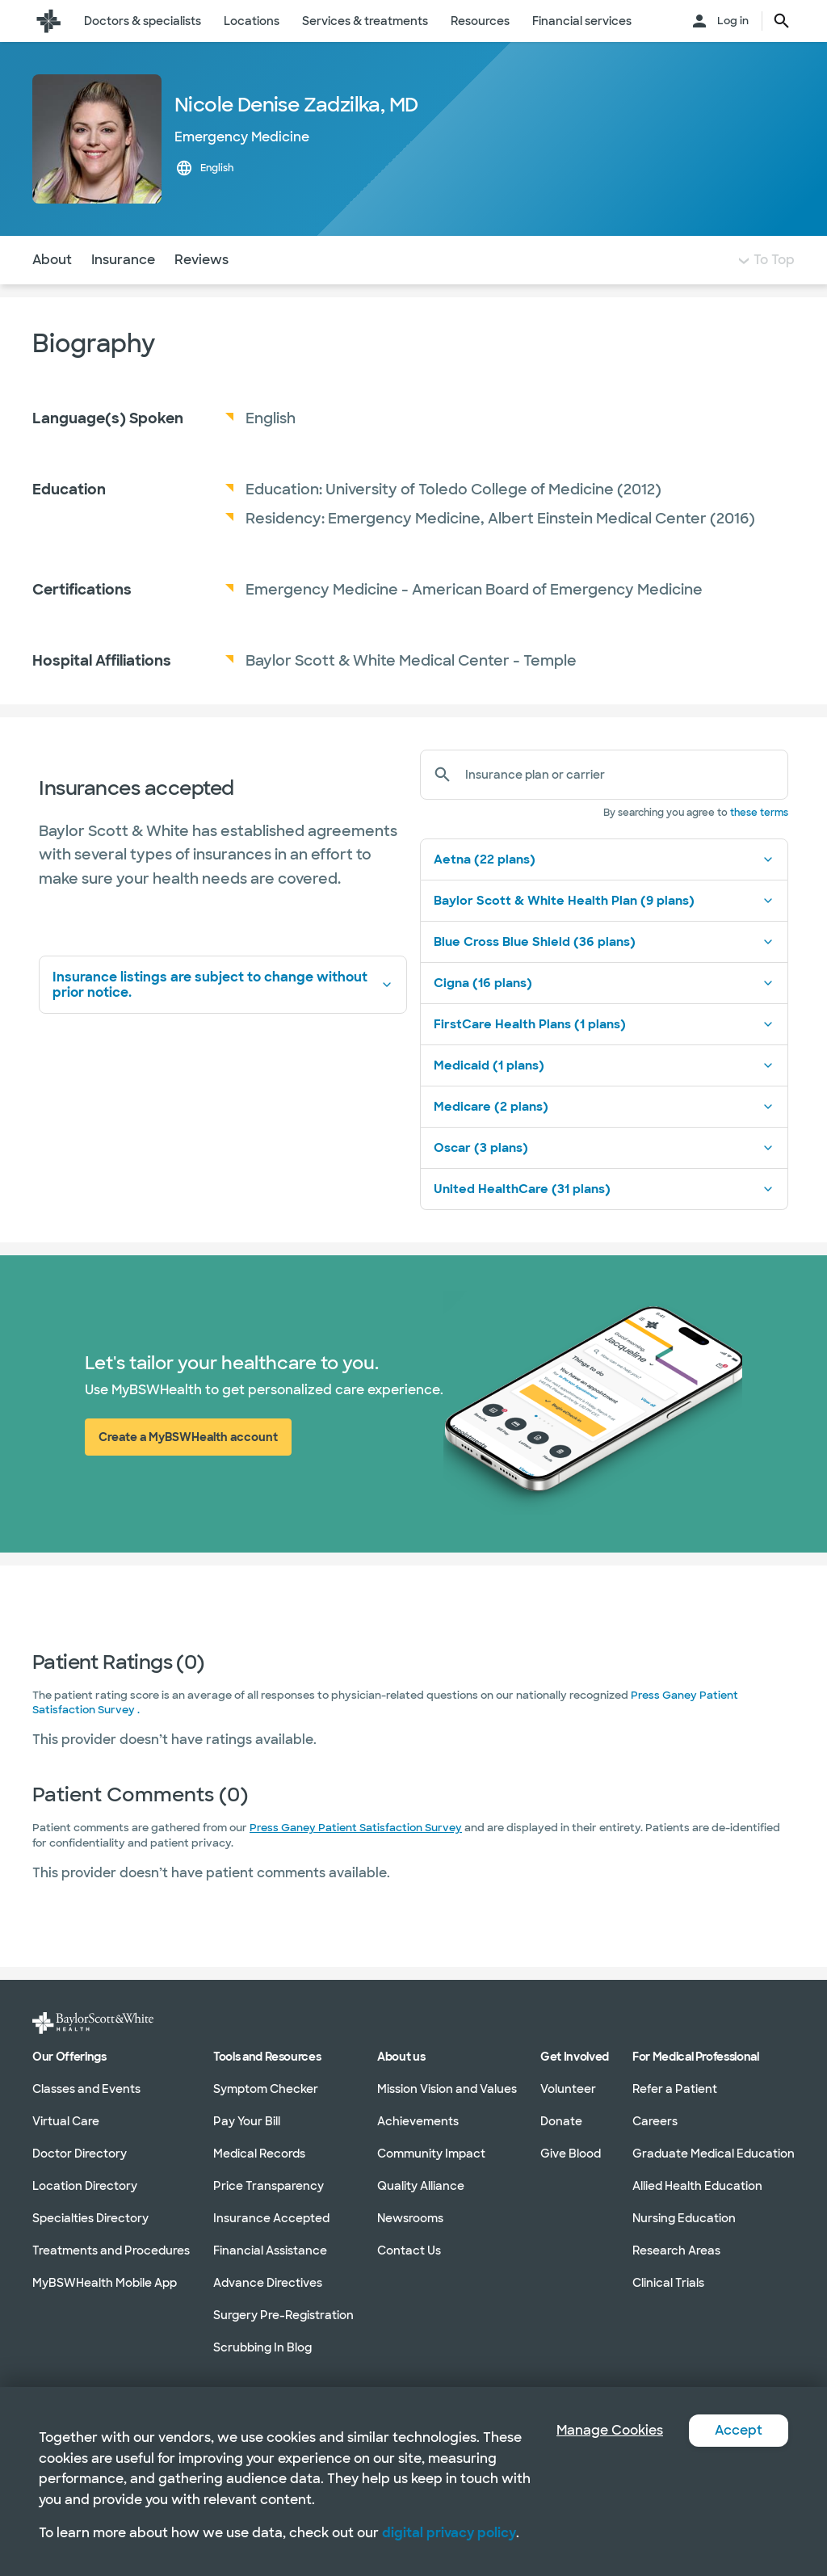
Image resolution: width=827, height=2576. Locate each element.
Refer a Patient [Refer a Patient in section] (674, 2088)
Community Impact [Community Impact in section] (431, 2152)
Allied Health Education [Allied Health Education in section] (697, 2185)
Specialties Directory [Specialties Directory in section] (90, 2217)
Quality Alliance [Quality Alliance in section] (420, 2185)
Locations (251, 21)
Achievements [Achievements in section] (418, 2120)
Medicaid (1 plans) (604, 1065)
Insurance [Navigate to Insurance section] (123, 259)
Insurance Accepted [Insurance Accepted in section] (271, 2217)
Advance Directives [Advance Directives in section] (267, 2282)
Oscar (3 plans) (604, 1148)
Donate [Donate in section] (561, 2120)
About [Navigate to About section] (52, 259)
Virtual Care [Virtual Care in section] (65, 2120)
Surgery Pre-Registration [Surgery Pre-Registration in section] (283, 2314)
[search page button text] (782, 21)
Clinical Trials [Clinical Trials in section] (668, 2282)
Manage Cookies (609, 2430)
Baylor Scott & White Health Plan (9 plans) (604, 900)
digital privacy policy (449, 2532)
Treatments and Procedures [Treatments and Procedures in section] (111, 2249)
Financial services (582, 21)
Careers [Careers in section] (655, 2120)
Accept (738, 2430)
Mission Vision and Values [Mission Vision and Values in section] (447, 2088)
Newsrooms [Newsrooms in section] (410, 2217)
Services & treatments (365, 21)
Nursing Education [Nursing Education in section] (684, 2217)
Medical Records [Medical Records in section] (259, 2152)
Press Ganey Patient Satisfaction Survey (356, 1827)
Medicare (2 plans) (604, 1106)
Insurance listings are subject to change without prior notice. (222, 984)
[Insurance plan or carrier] (620, 775)
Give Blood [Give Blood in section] (570, 2152)
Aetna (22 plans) (604, 859)
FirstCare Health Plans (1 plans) (604, 1024)
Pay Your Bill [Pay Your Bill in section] (246, 2120)
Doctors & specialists (142, 21)
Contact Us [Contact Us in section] (409, 2249)
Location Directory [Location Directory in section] (84, 2185)
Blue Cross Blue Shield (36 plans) (604, 942)
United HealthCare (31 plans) (604, 1189)
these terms (759, 812)
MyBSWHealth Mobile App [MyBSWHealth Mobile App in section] (104, 2282)
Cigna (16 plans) (604, 983)
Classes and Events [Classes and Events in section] (86, 2088)
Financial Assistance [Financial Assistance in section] (270, 2249)
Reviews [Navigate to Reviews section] (201, 259)
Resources (480, 21)
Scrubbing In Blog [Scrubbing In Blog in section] (262, 2346)
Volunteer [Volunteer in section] (568, 2088)
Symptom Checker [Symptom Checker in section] (265, 2088)
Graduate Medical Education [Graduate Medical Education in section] (713, 2152)
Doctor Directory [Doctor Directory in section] (79, 2152)
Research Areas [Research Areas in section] (676, 2249)
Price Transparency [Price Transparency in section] (268, 2185)
